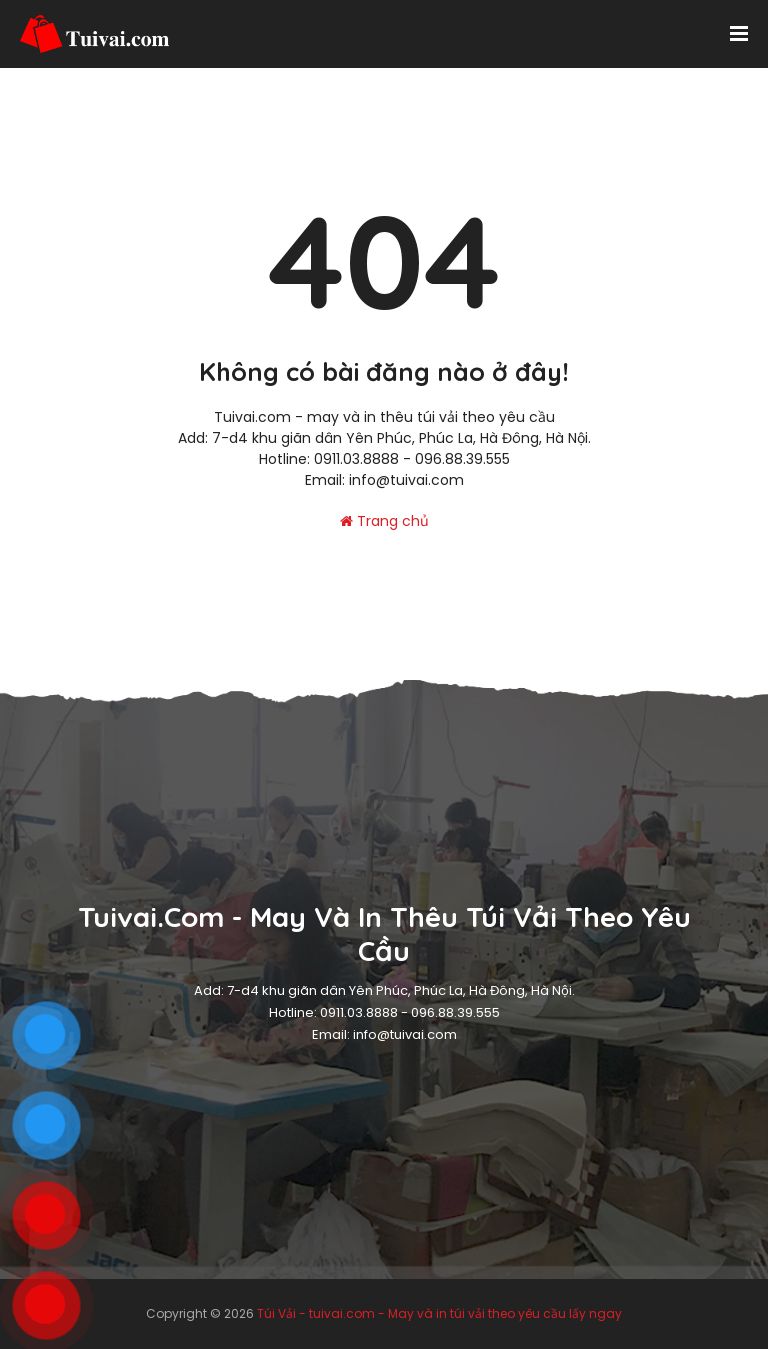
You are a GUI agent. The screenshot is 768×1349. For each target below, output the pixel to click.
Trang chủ (384, 521)
